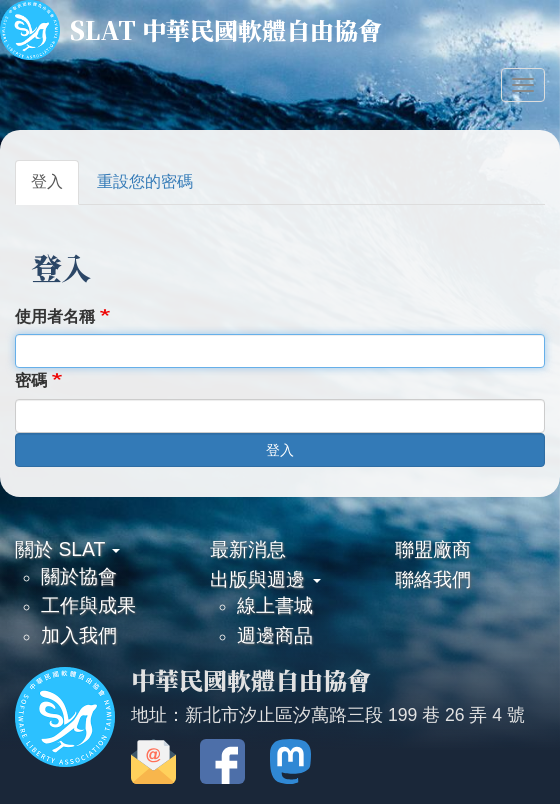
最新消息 (248, 549)
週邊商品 (275, 635)
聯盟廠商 (433, 549)
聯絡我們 (433, 579)
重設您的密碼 (145, 181)
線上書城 (275, 605)
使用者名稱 (55, 316)
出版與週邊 (265, 579)
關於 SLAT (67, 549)
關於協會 (79, 576)
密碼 (31, 380)
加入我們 (79, 635)
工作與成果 (88, 605)
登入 (47, 181)
